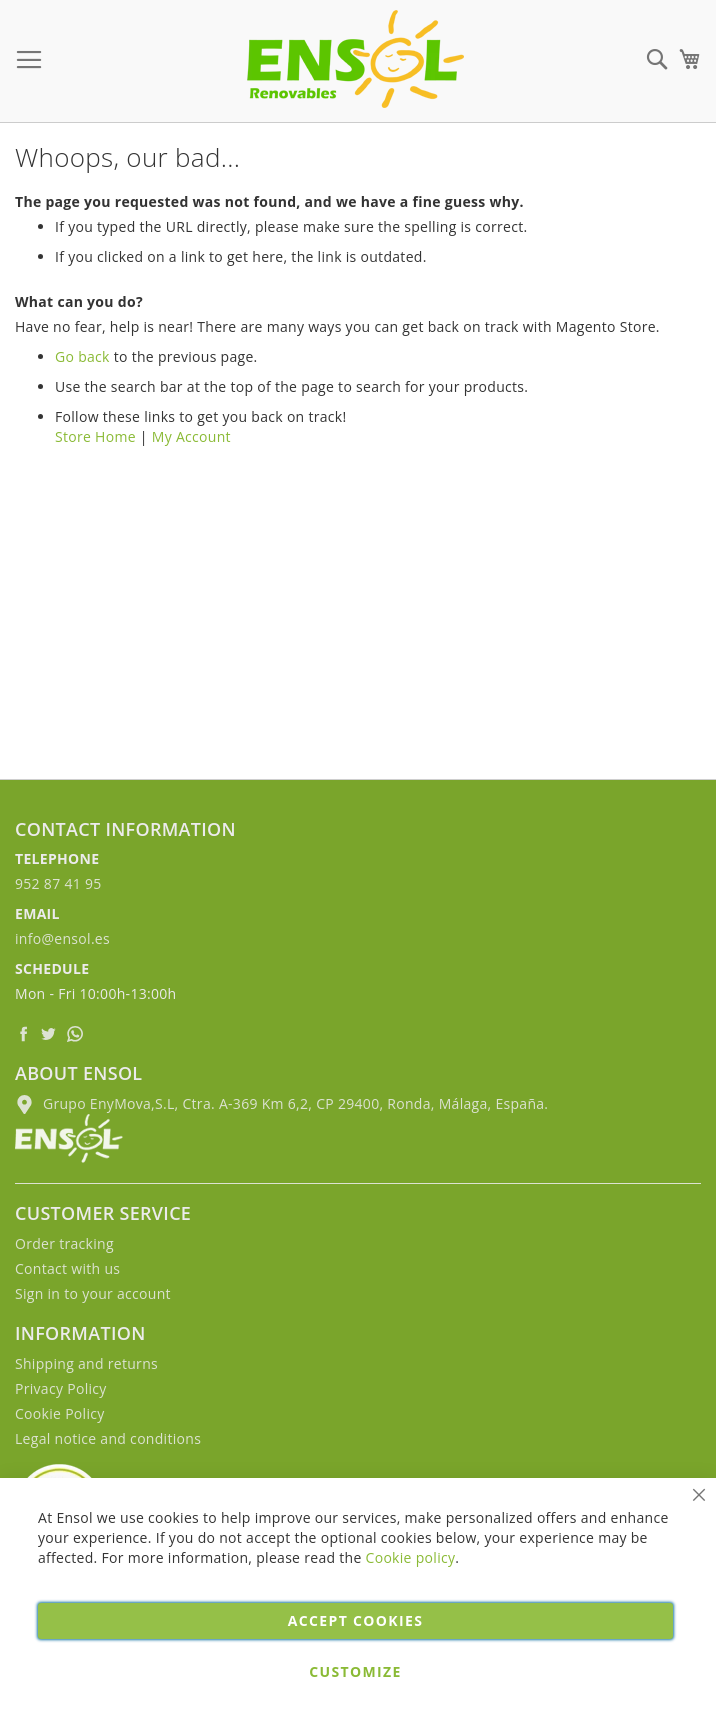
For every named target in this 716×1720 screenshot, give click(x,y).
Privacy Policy (61, 1388)
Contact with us (67, 1268)
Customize (355, 1671)
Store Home (95, 436)
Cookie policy (411, 1557)
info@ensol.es (62, 938)
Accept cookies (355, 1620)
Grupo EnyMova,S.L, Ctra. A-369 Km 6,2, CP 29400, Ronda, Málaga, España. (281, 1103)
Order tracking (64, 1243)
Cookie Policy (60, 1413)
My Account (191, 436)
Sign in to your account (93, 1293)
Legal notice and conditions (108, 1438)
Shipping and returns (86, 1363)
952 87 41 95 (58, 883)
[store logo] (355, 59)
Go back (82, 356)
